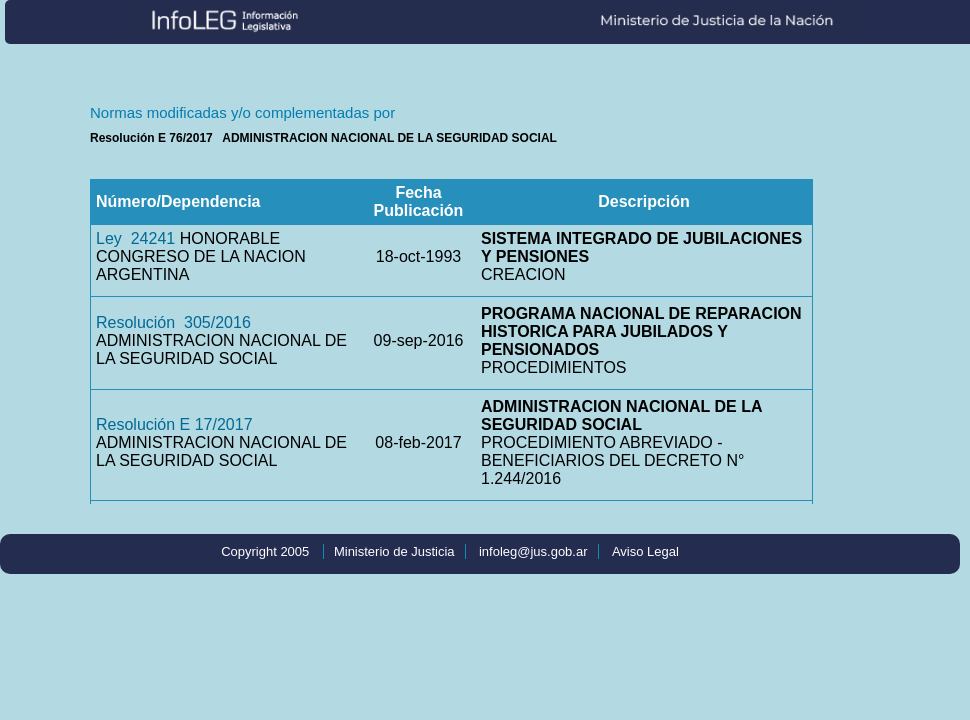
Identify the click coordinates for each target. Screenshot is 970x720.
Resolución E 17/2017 (174, 424)
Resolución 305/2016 (173, 322)
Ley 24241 (135, 238)
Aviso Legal (645, 551)
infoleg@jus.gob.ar (533, 551)
